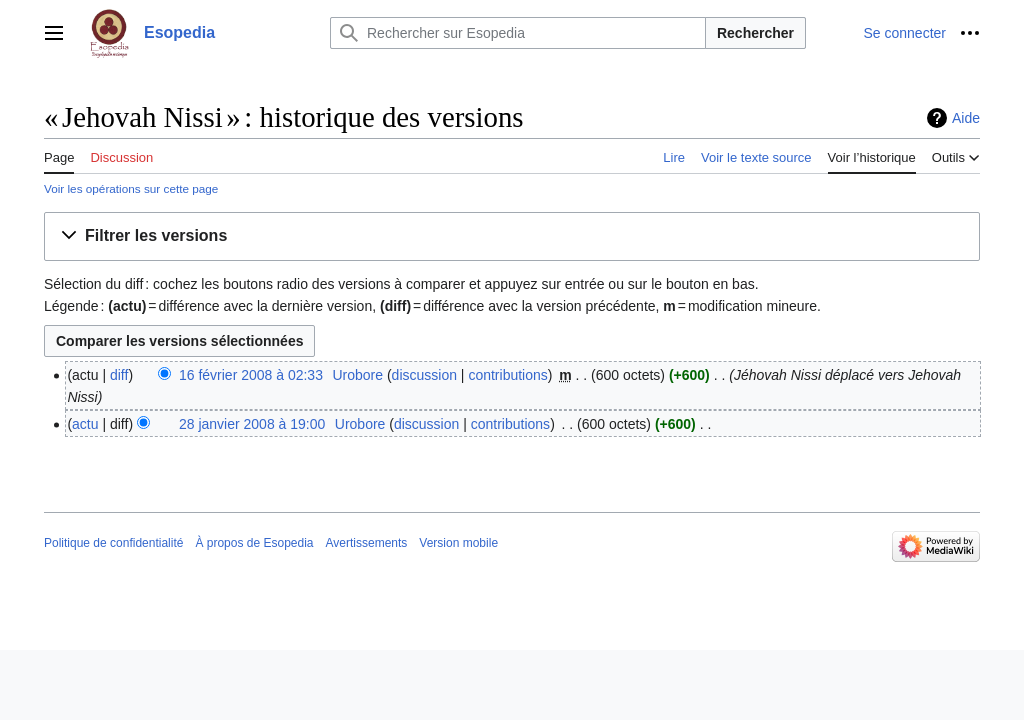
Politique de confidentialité (113, 543)
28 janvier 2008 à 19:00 (252, 424)
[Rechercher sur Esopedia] (518, 33)
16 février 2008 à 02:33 (251, 375)
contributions (507, 375)
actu (85, 424)
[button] (512, 236)
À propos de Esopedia (254, 543)
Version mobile (458, 543)
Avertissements (367, 543)
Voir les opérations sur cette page (131, 188)
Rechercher (755, 33)
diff (119, 375)
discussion (424, 375)
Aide (966, 118)
